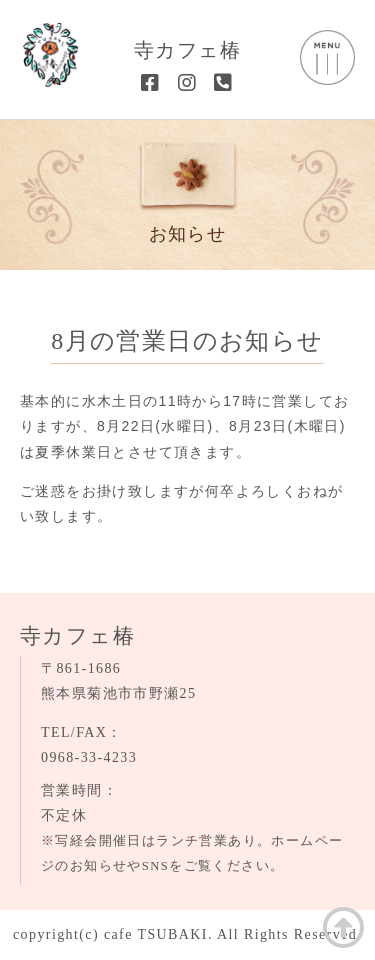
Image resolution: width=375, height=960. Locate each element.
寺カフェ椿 (187, 50)
